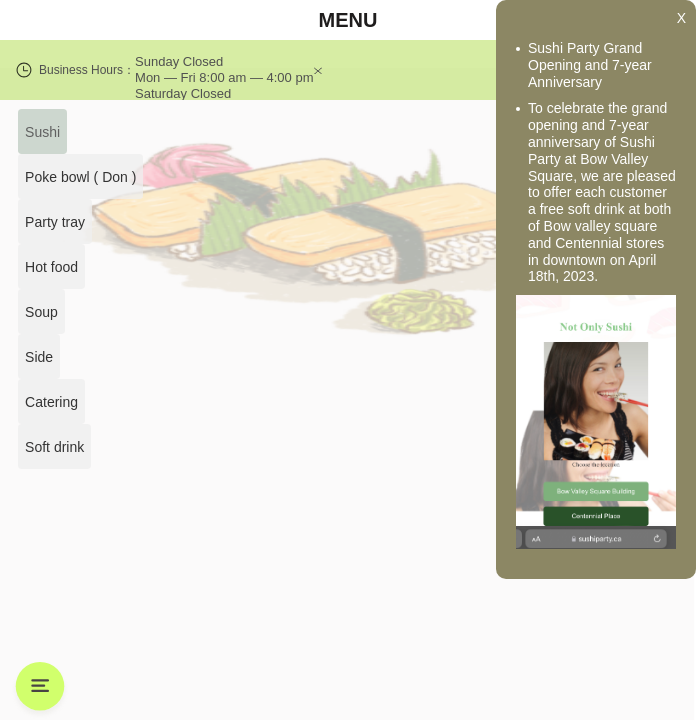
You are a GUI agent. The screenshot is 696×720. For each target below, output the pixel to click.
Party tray (54, 222)
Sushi (41, 132)
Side (37, 357)
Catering (50, 402)
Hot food (51, 267)
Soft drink (54, 447)
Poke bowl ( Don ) (80, 177)
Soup (39, 312)
